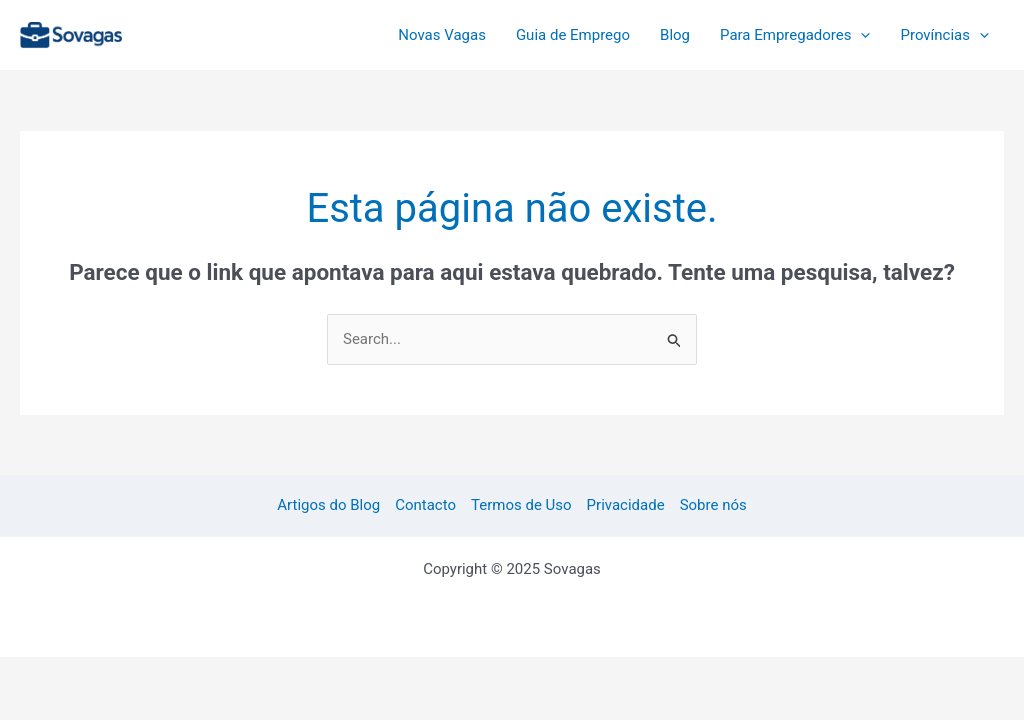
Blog (675, 35)
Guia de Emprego (573, 35)
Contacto (425, 505)
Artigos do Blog (328, 505)
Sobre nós (713, 505)
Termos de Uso (521, 505)
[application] (860, 35)
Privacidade (626, 505)
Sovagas (173, 31)
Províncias (944, 35)
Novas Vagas (442, 35)
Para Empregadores (795, 35)
